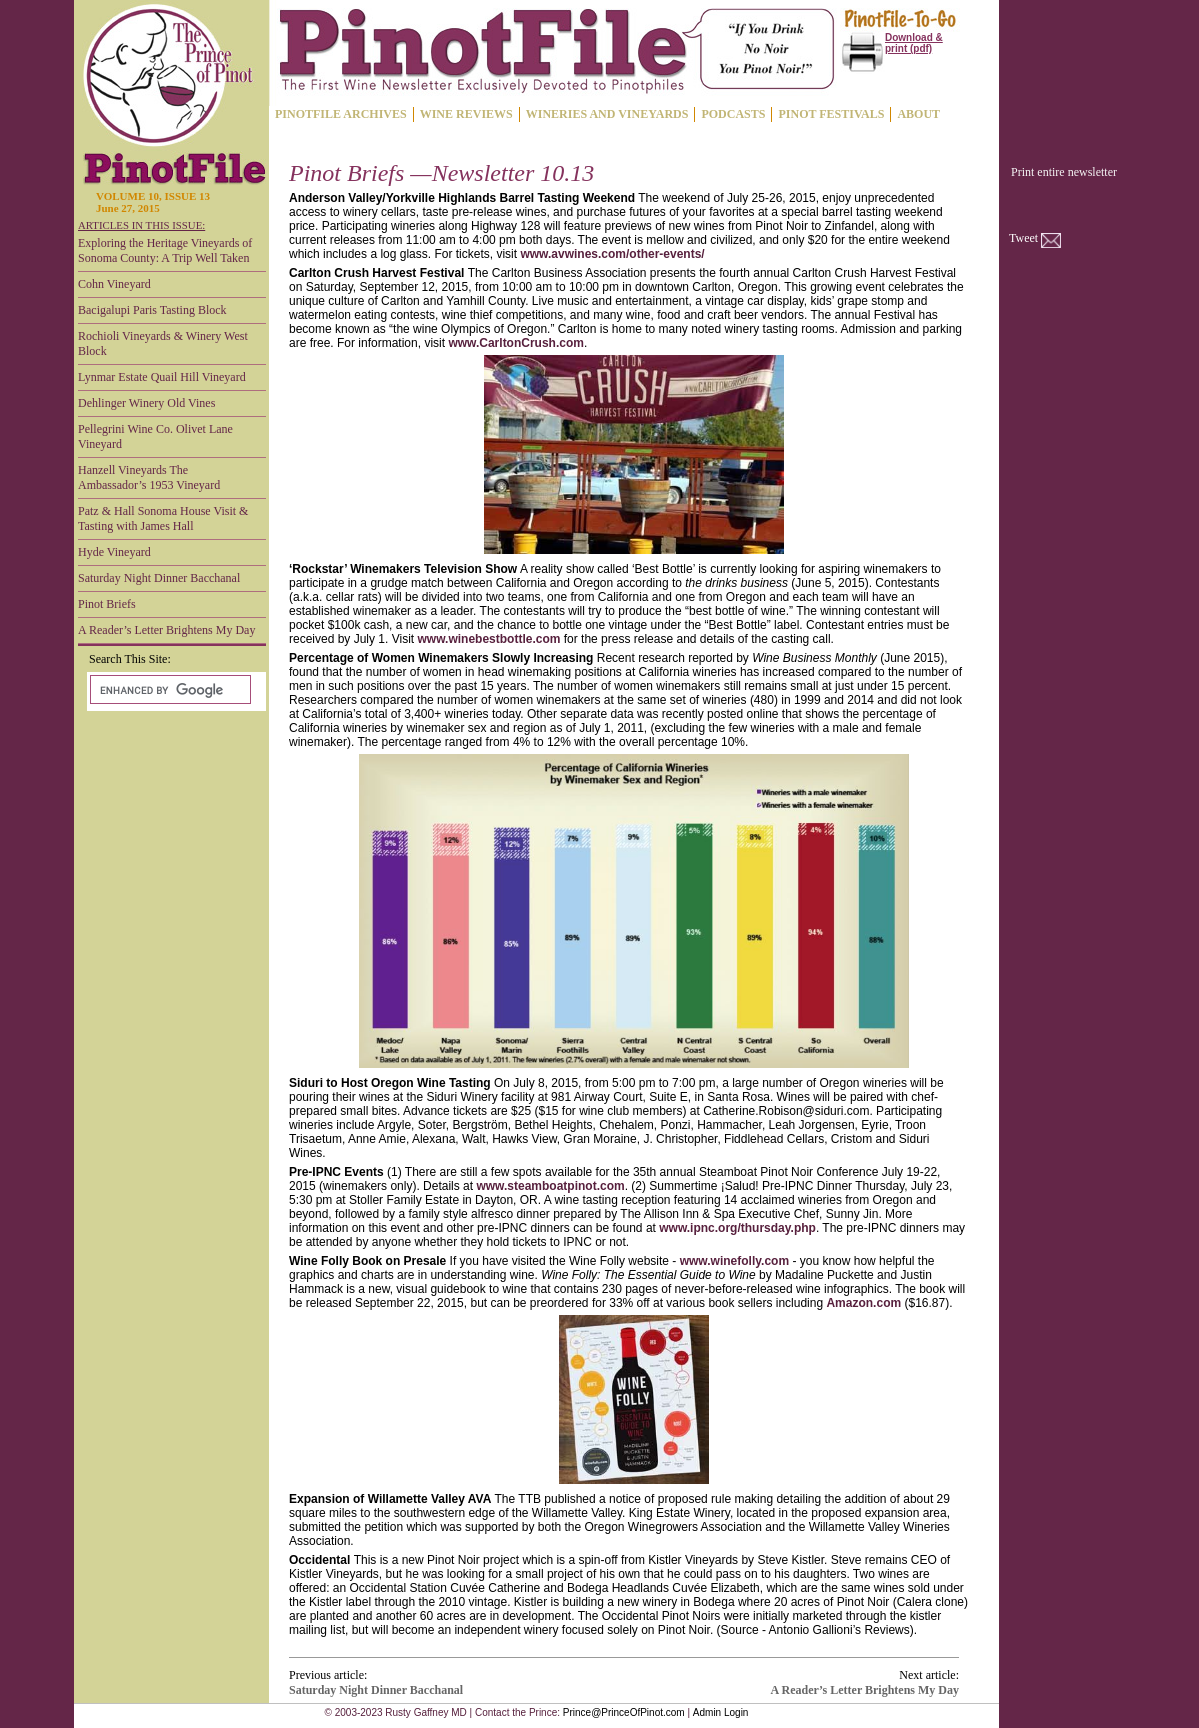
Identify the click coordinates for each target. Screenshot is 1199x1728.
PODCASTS (733, 114)
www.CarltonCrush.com (516, 343)
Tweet (1023, 238)
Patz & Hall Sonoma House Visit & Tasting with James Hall (163, 518)
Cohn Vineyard (114, 284)
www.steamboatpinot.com (550, 1186)
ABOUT (918, 114)
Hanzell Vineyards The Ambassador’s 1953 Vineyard (149, 477)
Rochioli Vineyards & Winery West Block (163, 343)
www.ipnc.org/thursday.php (737, 1228)
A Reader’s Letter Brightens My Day (166, 630)
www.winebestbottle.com (489, 639)
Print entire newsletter (1064, 172)
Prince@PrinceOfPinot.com (624, 1712)
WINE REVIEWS (466, 114)
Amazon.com (863, 1303)
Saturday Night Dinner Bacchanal (159, 578)
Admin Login (721, 1712)
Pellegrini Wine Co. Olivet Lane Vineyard (155, 436)
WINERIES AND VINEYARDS (607, 114)
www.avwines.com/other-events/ (612, 254)
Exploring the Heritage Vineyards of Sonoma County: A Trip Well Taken (165, 250)
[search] (168, 690)
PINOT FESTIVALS (831, 114)
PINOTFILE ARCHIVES (341, 114)
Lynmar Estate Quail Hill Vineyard (162, 377)
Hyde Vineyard (114, 552)
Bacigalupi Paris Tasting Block (152, 310)
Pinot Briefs (107, 604)
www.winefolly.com (734, 1261)
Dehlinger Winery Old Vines (146, 403)
